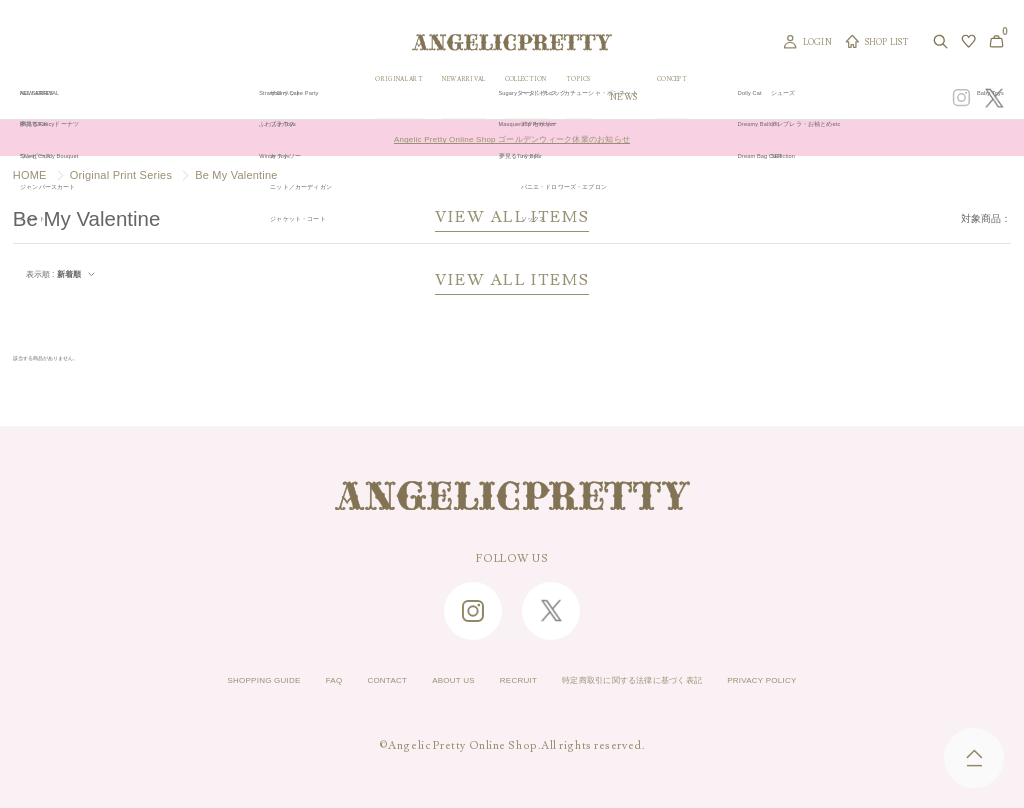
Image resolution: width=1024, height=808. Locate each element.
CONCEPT (786, 97)
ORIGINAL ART (432, 97)
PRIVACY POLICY (849, 682)
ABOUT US (424, 682)
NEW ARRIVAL (523, 97)
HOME (30, 175)
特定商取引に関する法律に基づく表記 (667, 682)
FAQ (270, 682)
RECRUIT (509, 682)
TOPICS (679, 97)
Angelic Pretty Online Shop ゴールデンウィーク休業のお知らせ (512, 138)
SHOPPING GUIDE (178, 682)
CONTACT (338, 682)
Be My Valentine (236, 175)
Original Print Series (121, 175)
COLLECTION (609, 97)
